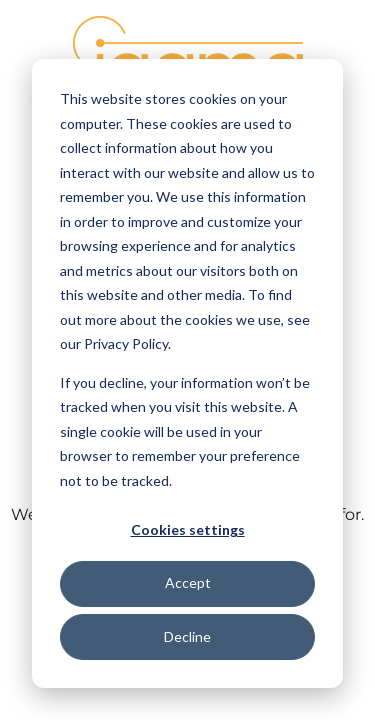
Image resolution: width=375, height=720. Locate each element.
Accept (188, 582)
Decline (187, 636)
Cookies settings (188, 529)
